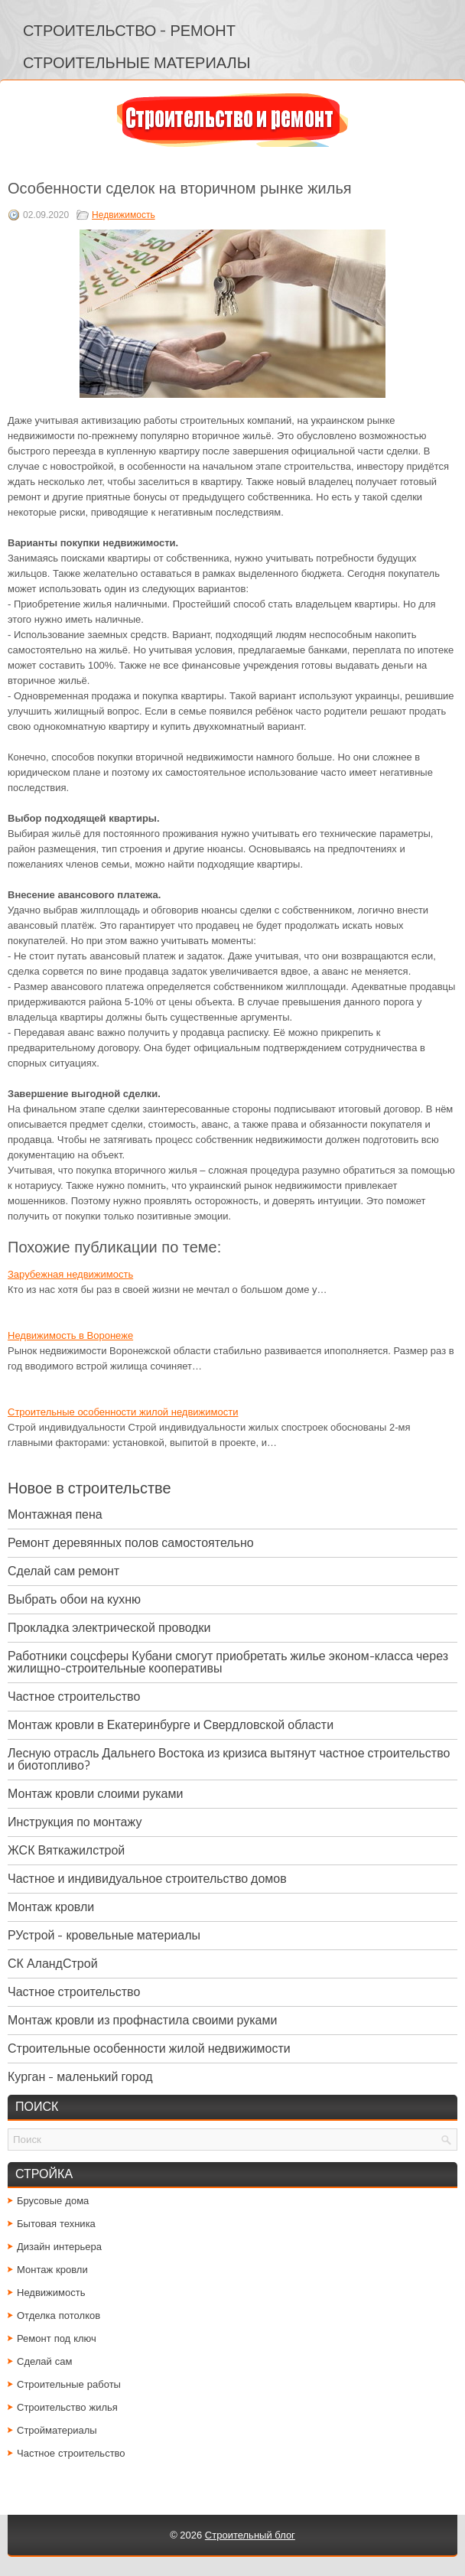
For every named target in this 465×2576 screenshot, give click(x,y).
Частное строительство (74, 1697)
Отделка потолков (58, 2315)
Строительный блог (250, 2535)
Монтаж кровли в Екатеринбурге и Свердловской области (170, 1725)
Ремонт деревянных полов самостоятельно (131, 1543)
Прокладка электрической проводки (109, 1628)
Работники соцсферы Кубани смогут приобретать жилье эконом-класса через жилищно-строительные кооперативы (228, 1662)
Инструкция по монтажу (74, 1822)
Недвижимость (123, 215)
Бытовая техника (56, 2223)
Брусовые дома (53, 2200)
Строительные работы (69, 2384)
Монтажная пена (55, 1514)
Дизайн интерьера (59, 2246)
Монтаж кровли (51, 1907)
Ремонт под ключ (56, 2338)
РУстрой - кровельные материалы (104, 1935)
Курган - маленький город (80, 2077)
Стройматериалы (57, 2430)
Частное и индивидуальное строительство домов (147, 1879)
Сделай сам (45, 2361)
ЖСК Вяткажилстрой (66, 1850)
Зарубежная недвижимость (70, 1274)
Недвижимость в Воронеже (70, 1335)
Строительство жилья (67, 2407)
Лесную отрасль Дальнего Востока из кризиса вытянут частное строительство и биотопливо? (229, 1759)
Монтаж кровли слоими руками (95, 1794)
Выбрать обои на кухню (74, 1599)
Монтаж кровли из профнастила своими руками (142, 2020)
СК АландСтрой (53, 1964)
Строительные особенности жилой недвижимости (123, 1412)
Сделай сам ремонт (63, 1571)
